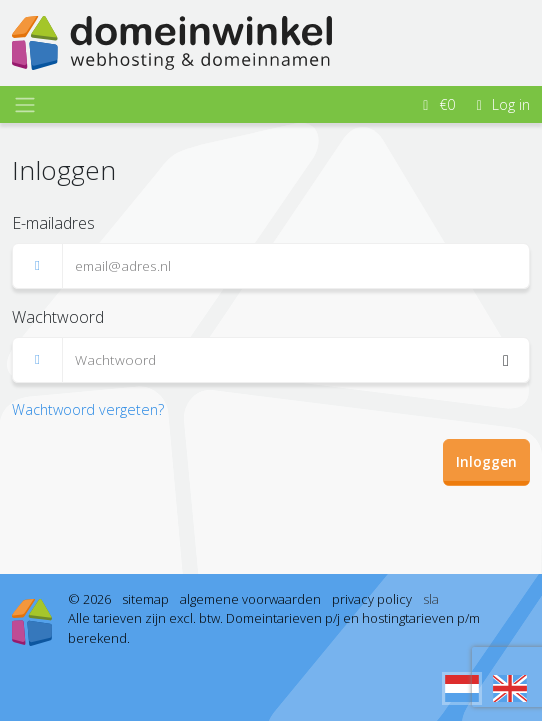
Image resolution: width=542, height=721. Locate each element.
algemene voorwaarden (250, 599)
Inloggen (486, 461)
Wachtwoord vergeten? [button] (88, 409)
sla (431, 599)
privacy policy (372, 599)
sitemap (145, 599)
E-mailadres (53, 223)
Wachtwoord (58, 317)
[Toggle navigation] (25, 105)
